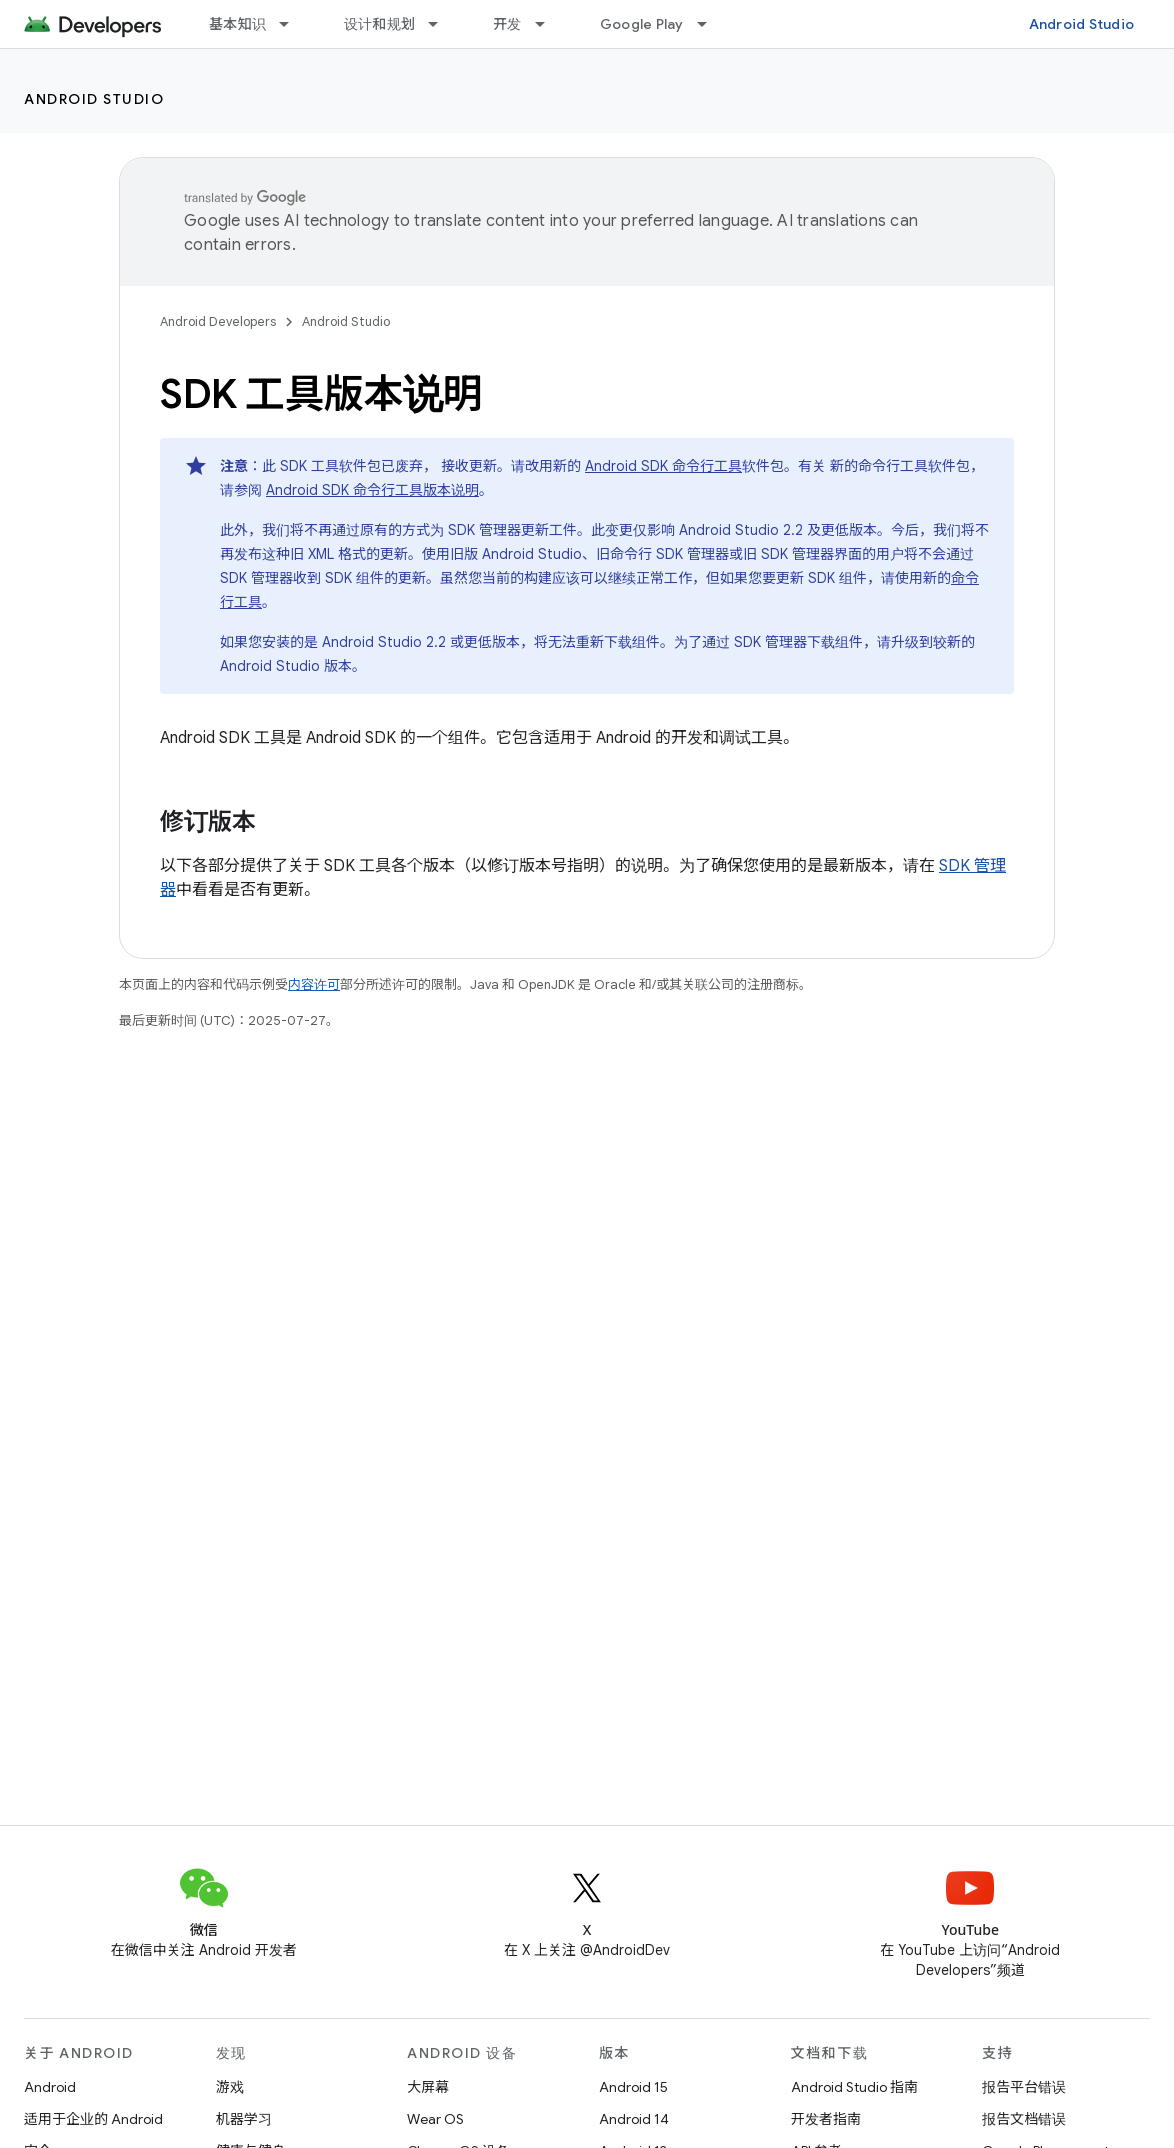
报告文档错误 (1024, 2119)
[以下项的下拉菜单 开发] (549, 24)
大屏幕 (428, 2087)
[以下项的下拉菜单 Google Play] (711, 24)
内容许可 (314, 984)
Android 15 (633, 2087)
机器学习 (244, 2119)
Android (50, 2087)
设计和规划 (379, 24)
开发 (507, 24)
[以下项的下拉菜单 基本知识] (293, 24)
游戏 (230, 2087)
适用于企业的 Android (93, 2119)
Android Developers (218, 321)
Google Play (642, 24)
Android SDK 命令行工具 (663, 466)
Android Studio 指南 (854, 2087)
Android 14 (634, 2119)
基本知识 (237, 24)
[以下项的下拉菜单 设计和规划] (442, 24)
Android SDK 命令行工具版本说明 (372, 490)
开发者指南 (826, 2119)
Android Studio (1082, 24)
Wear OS (435, 2119)
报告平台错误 (1024, 2087)
